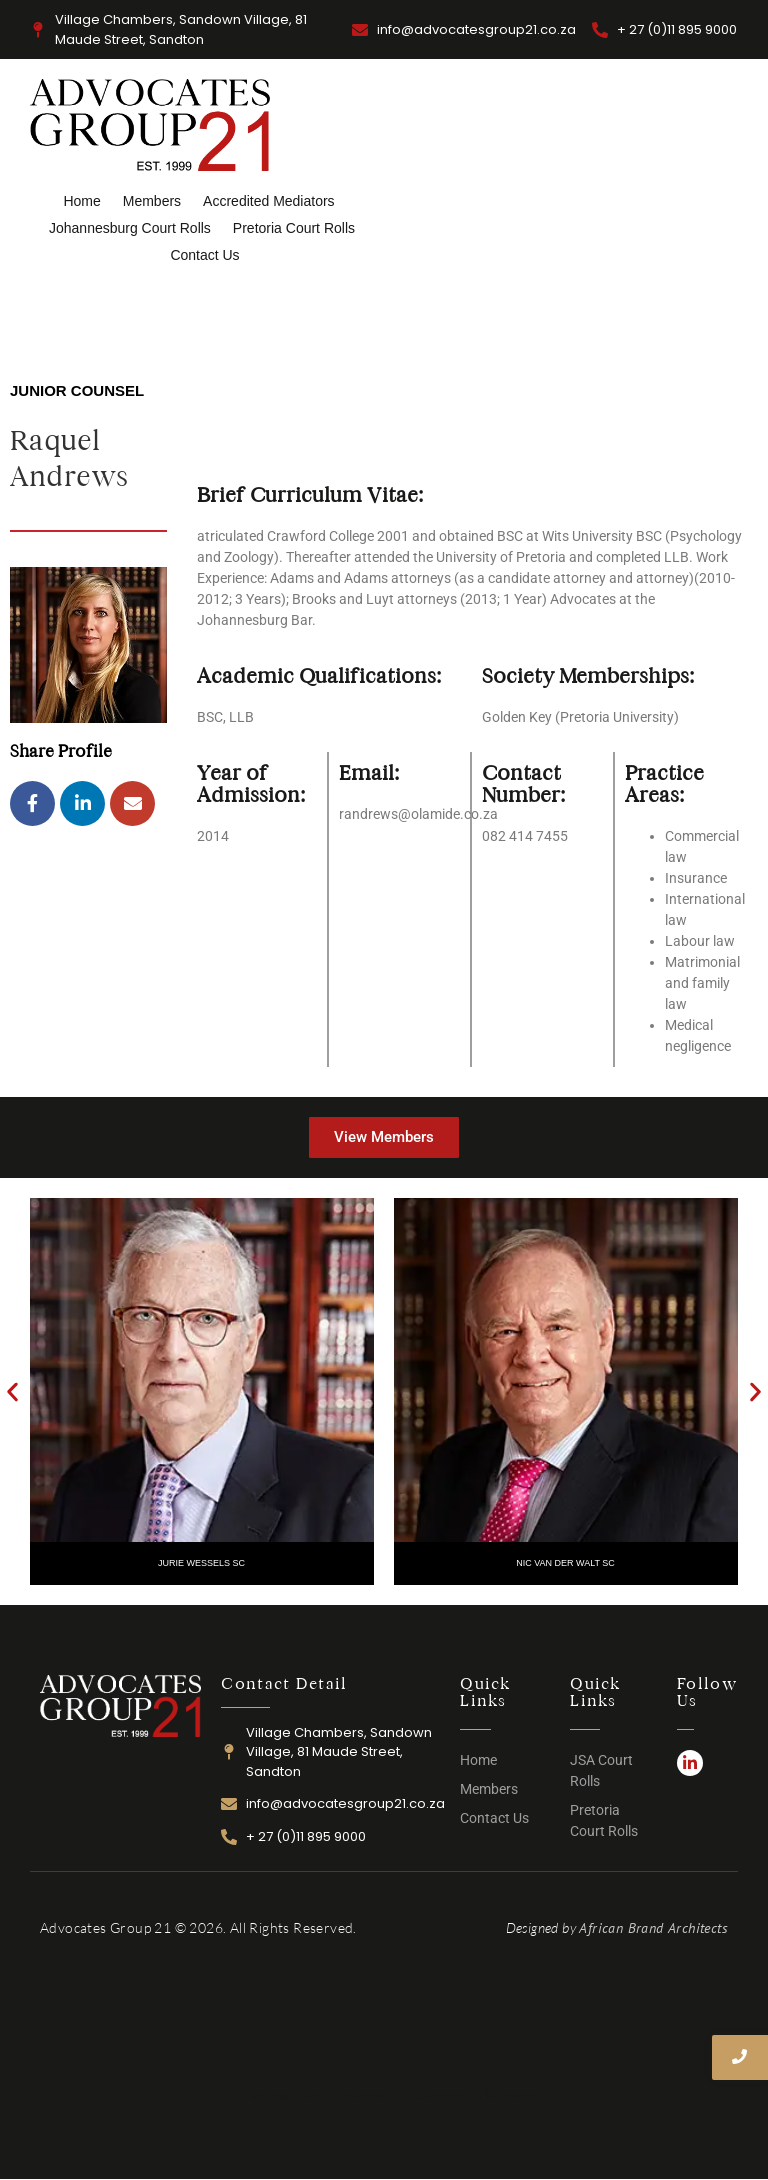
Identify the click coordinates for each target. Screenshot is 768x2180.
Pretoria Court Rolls (294, 228)
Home (81, 201)
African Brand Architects (653, 1928)
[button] (12, 1391)
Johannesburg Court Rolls (130, 228)
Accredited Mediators (269, 201)
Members (152, 201)
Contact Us (204, 255)
